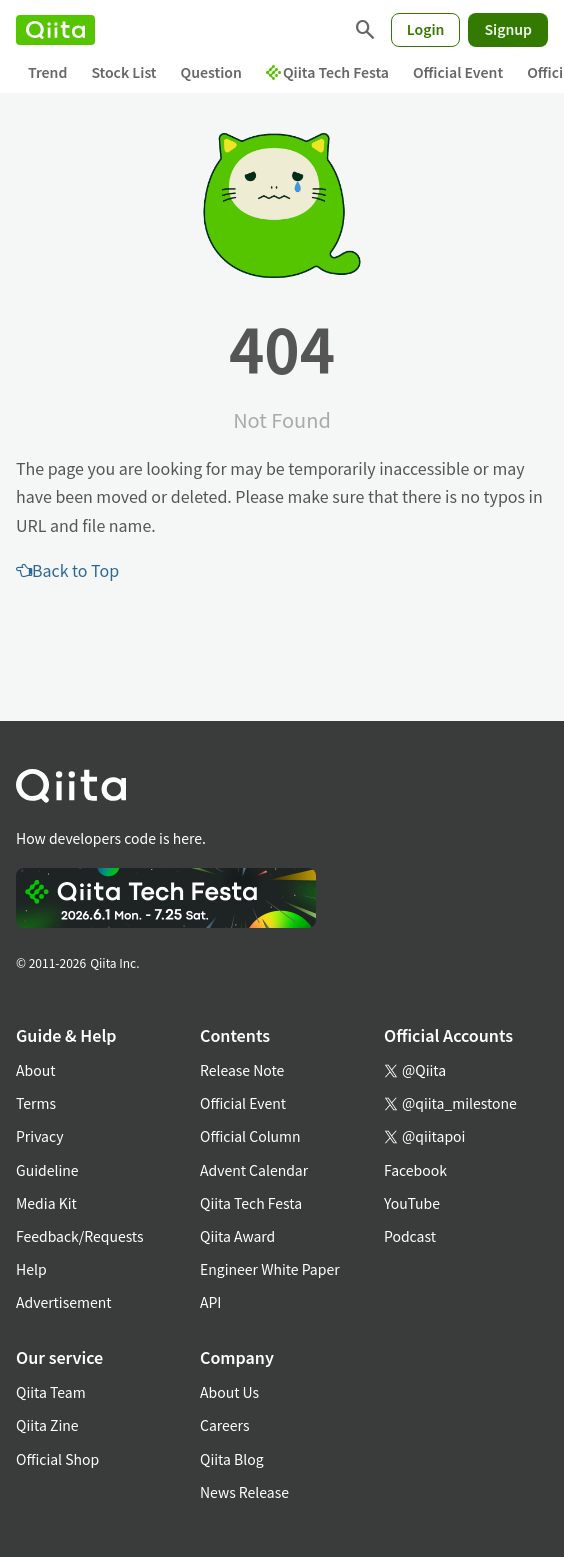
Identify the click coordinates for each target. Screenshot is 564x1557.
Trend (47, 72)
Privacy (39, 1136)
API (210, 1302)
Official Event (458, 72)
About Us (229, 1392)
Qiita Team (51, 1392)
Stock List (123, 72)
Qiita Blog (232, 1459)
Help (31, 1269)
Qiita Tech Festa (327, 72)
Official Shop (57, 1459)
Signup (508, 29)
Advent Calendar (254, 1170)
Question (211, 72)
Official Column (250, 1136)
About (35, 1070)
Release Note (242, 1070)
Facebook (415, 1170)
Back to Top (67, 570)
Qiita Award (237, 1236)
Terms (36, 1103)
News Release (244, 1492)
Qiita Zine (47, 1425)
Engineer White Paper (270, 1269)
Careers (224, 1425)
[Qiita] (55, 30)
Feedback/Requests (80, 1236)
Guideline (47, 1170)
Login (426, 29)
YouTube (412, 1203)
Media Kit (46, 1203)
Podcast (410, 1236)
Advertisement (64, 1302)
